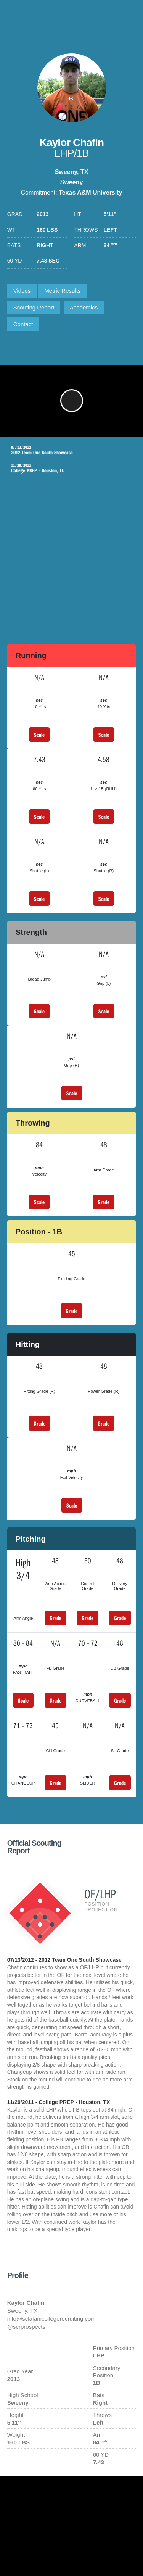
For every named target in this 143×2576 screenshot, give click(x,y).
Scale (39, 734)
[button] (71, 400)
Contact (23, 324)
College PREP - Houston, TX (66, 468)
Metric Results (62, 290)
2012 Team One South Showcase (66, 450)
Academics (84, 307)
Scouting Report (34, 307)
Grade (103, 1202)
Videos (22, 290)
